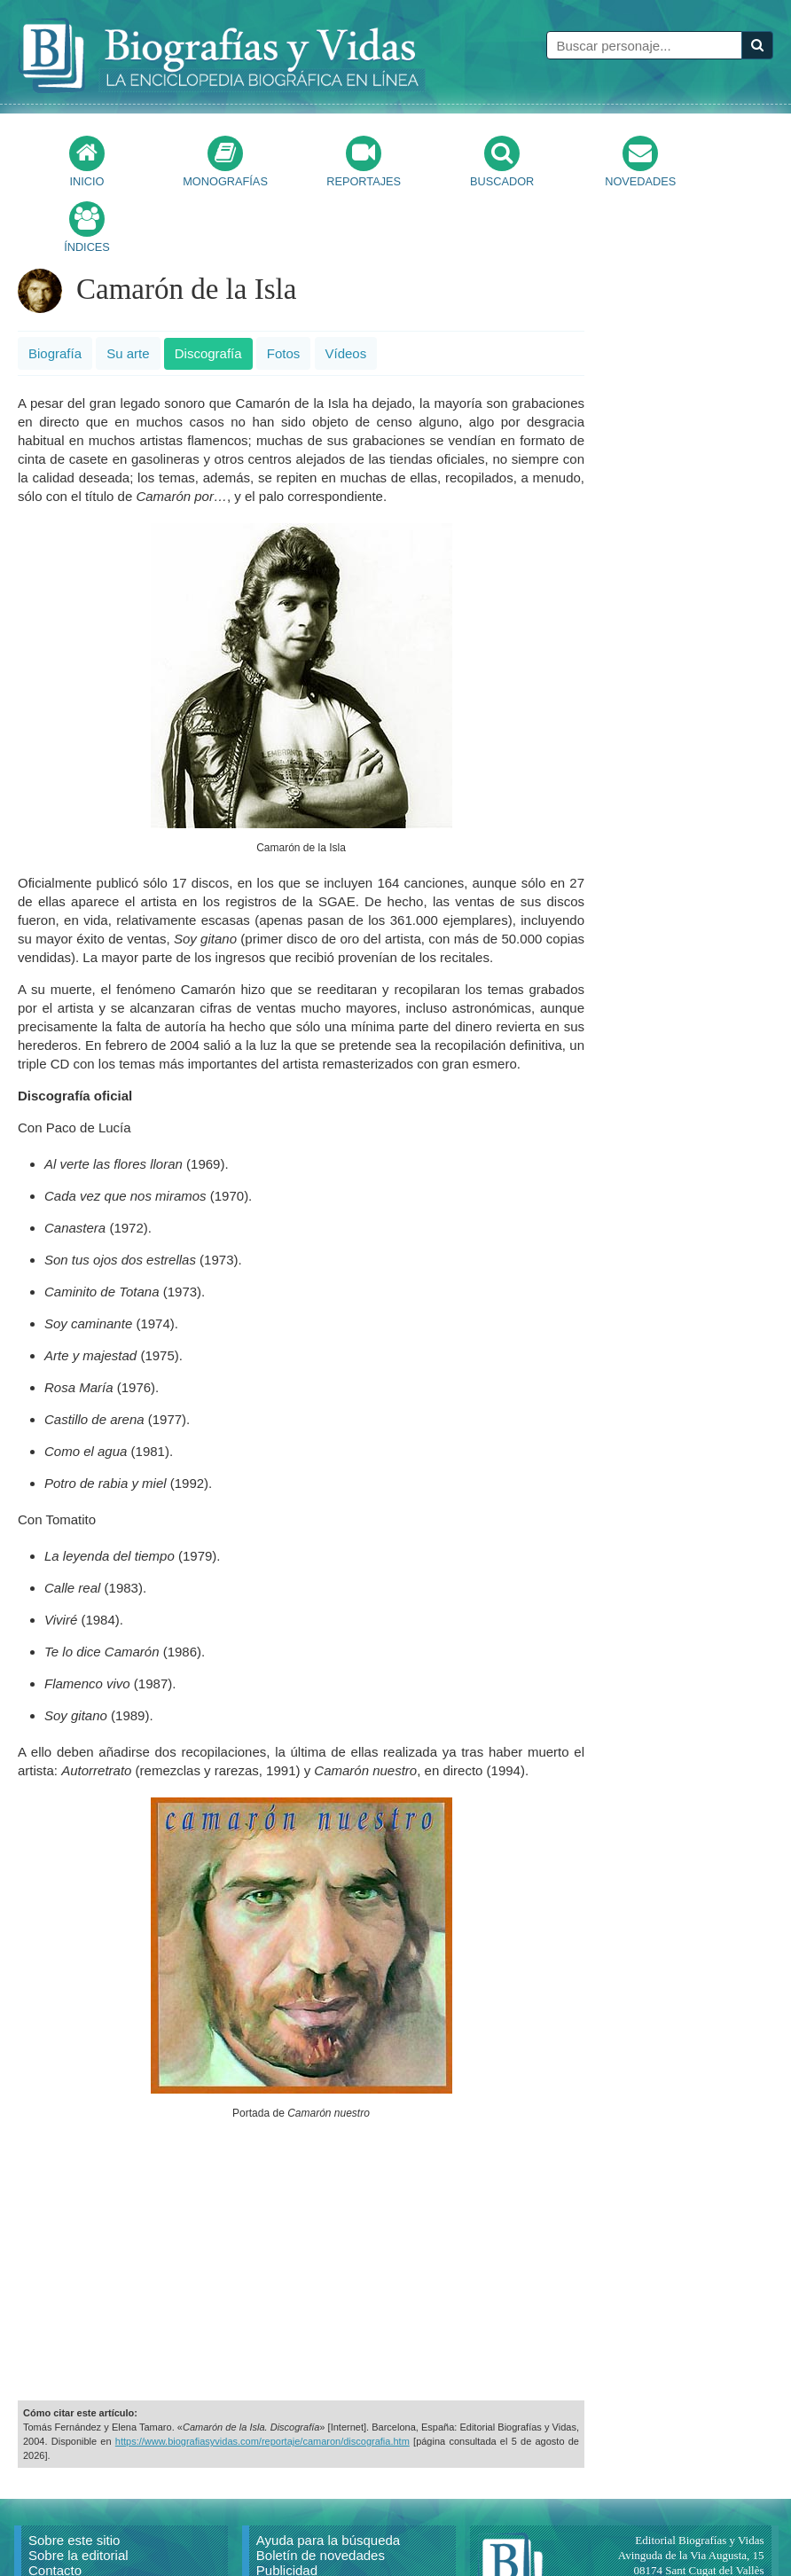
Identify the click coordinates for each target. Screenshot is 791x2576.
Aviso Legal (290, 2519)
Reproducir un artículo (94, 2519)
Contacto (55, 2504)
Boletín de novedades (320, 2489)
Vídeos (346, 287)
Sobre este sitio (74, 2474)
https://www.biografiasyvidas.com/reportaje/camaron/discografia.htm (262, 2375)
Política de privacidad (319, 2534)
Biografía (55, 287)
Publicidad (286, 2504)
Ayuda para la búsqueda (328, 2474)
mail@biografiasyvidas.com (699, 2534)
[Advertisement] (301, 2197)
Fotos (284, 287)
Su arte (127, 287)
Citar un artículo (75, 2534)
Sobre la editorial (78, 2489)
